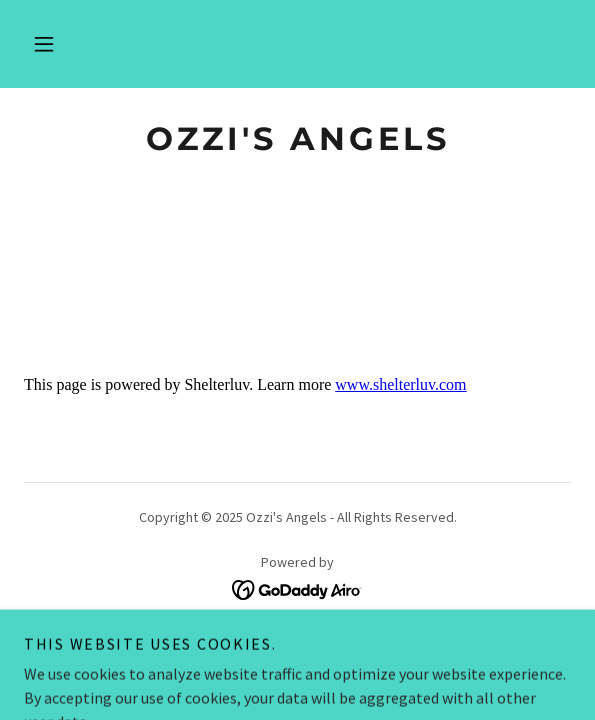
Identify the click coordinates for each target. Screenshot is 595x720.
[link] (297, 139)
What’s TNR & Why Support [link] (298, 645)
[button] (44, 44)
